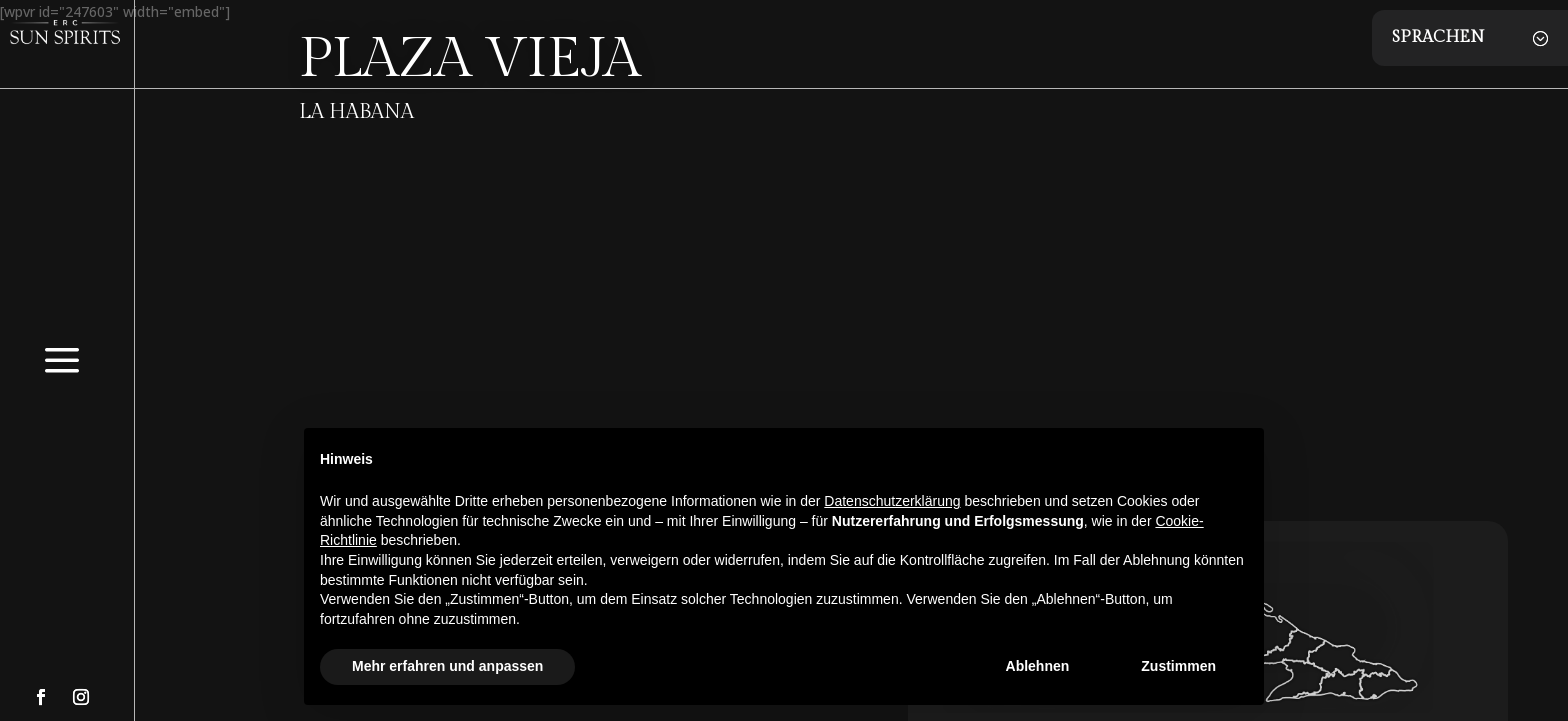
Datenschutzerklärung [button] (892, 501)
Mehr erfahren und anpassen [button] (447, 666)
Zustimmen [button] (1178, 666)
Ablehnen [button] (1038, 666)
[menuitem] (62, 388)
